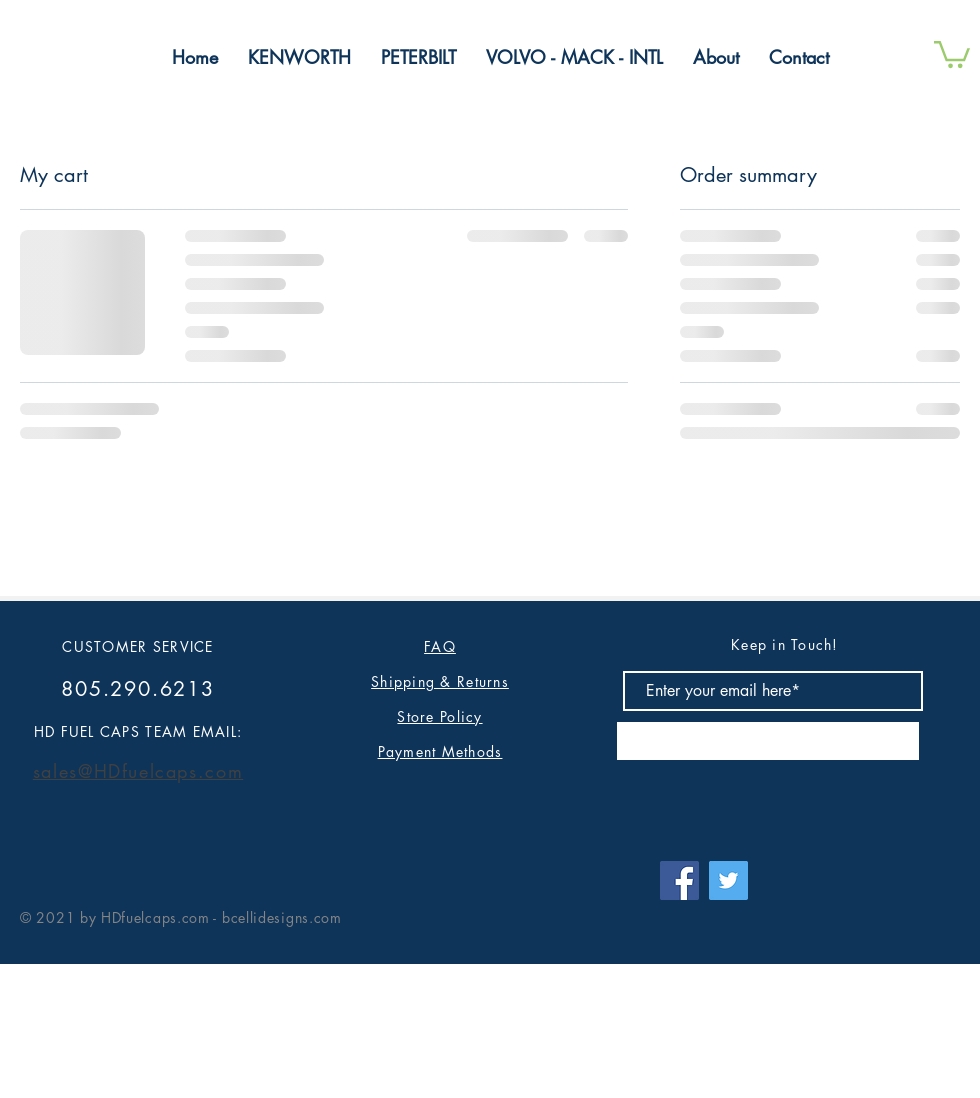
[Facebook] (679, 880)
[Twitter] (728, 880)
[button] (952, 53)
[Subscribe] (768, 741)
